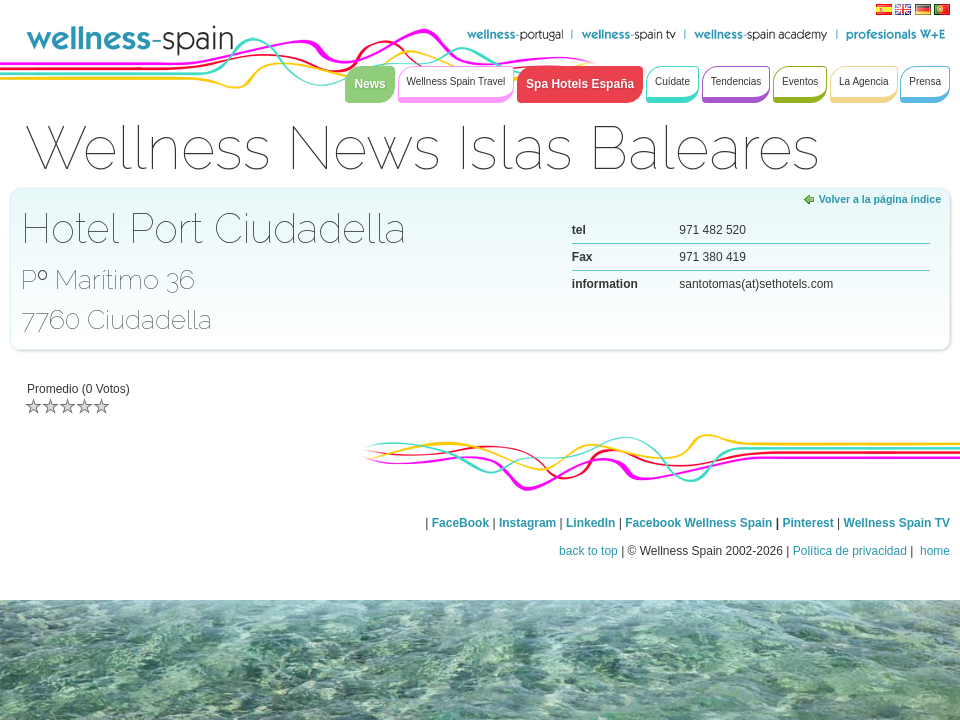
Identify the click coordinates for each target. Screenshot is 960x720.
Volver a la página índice (880, 199)
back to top (588, 551)
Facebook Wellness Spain (698, 523)
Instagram (527, 523)
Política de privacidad (850, 551)
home (933, 551)
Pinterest (809, 523)
